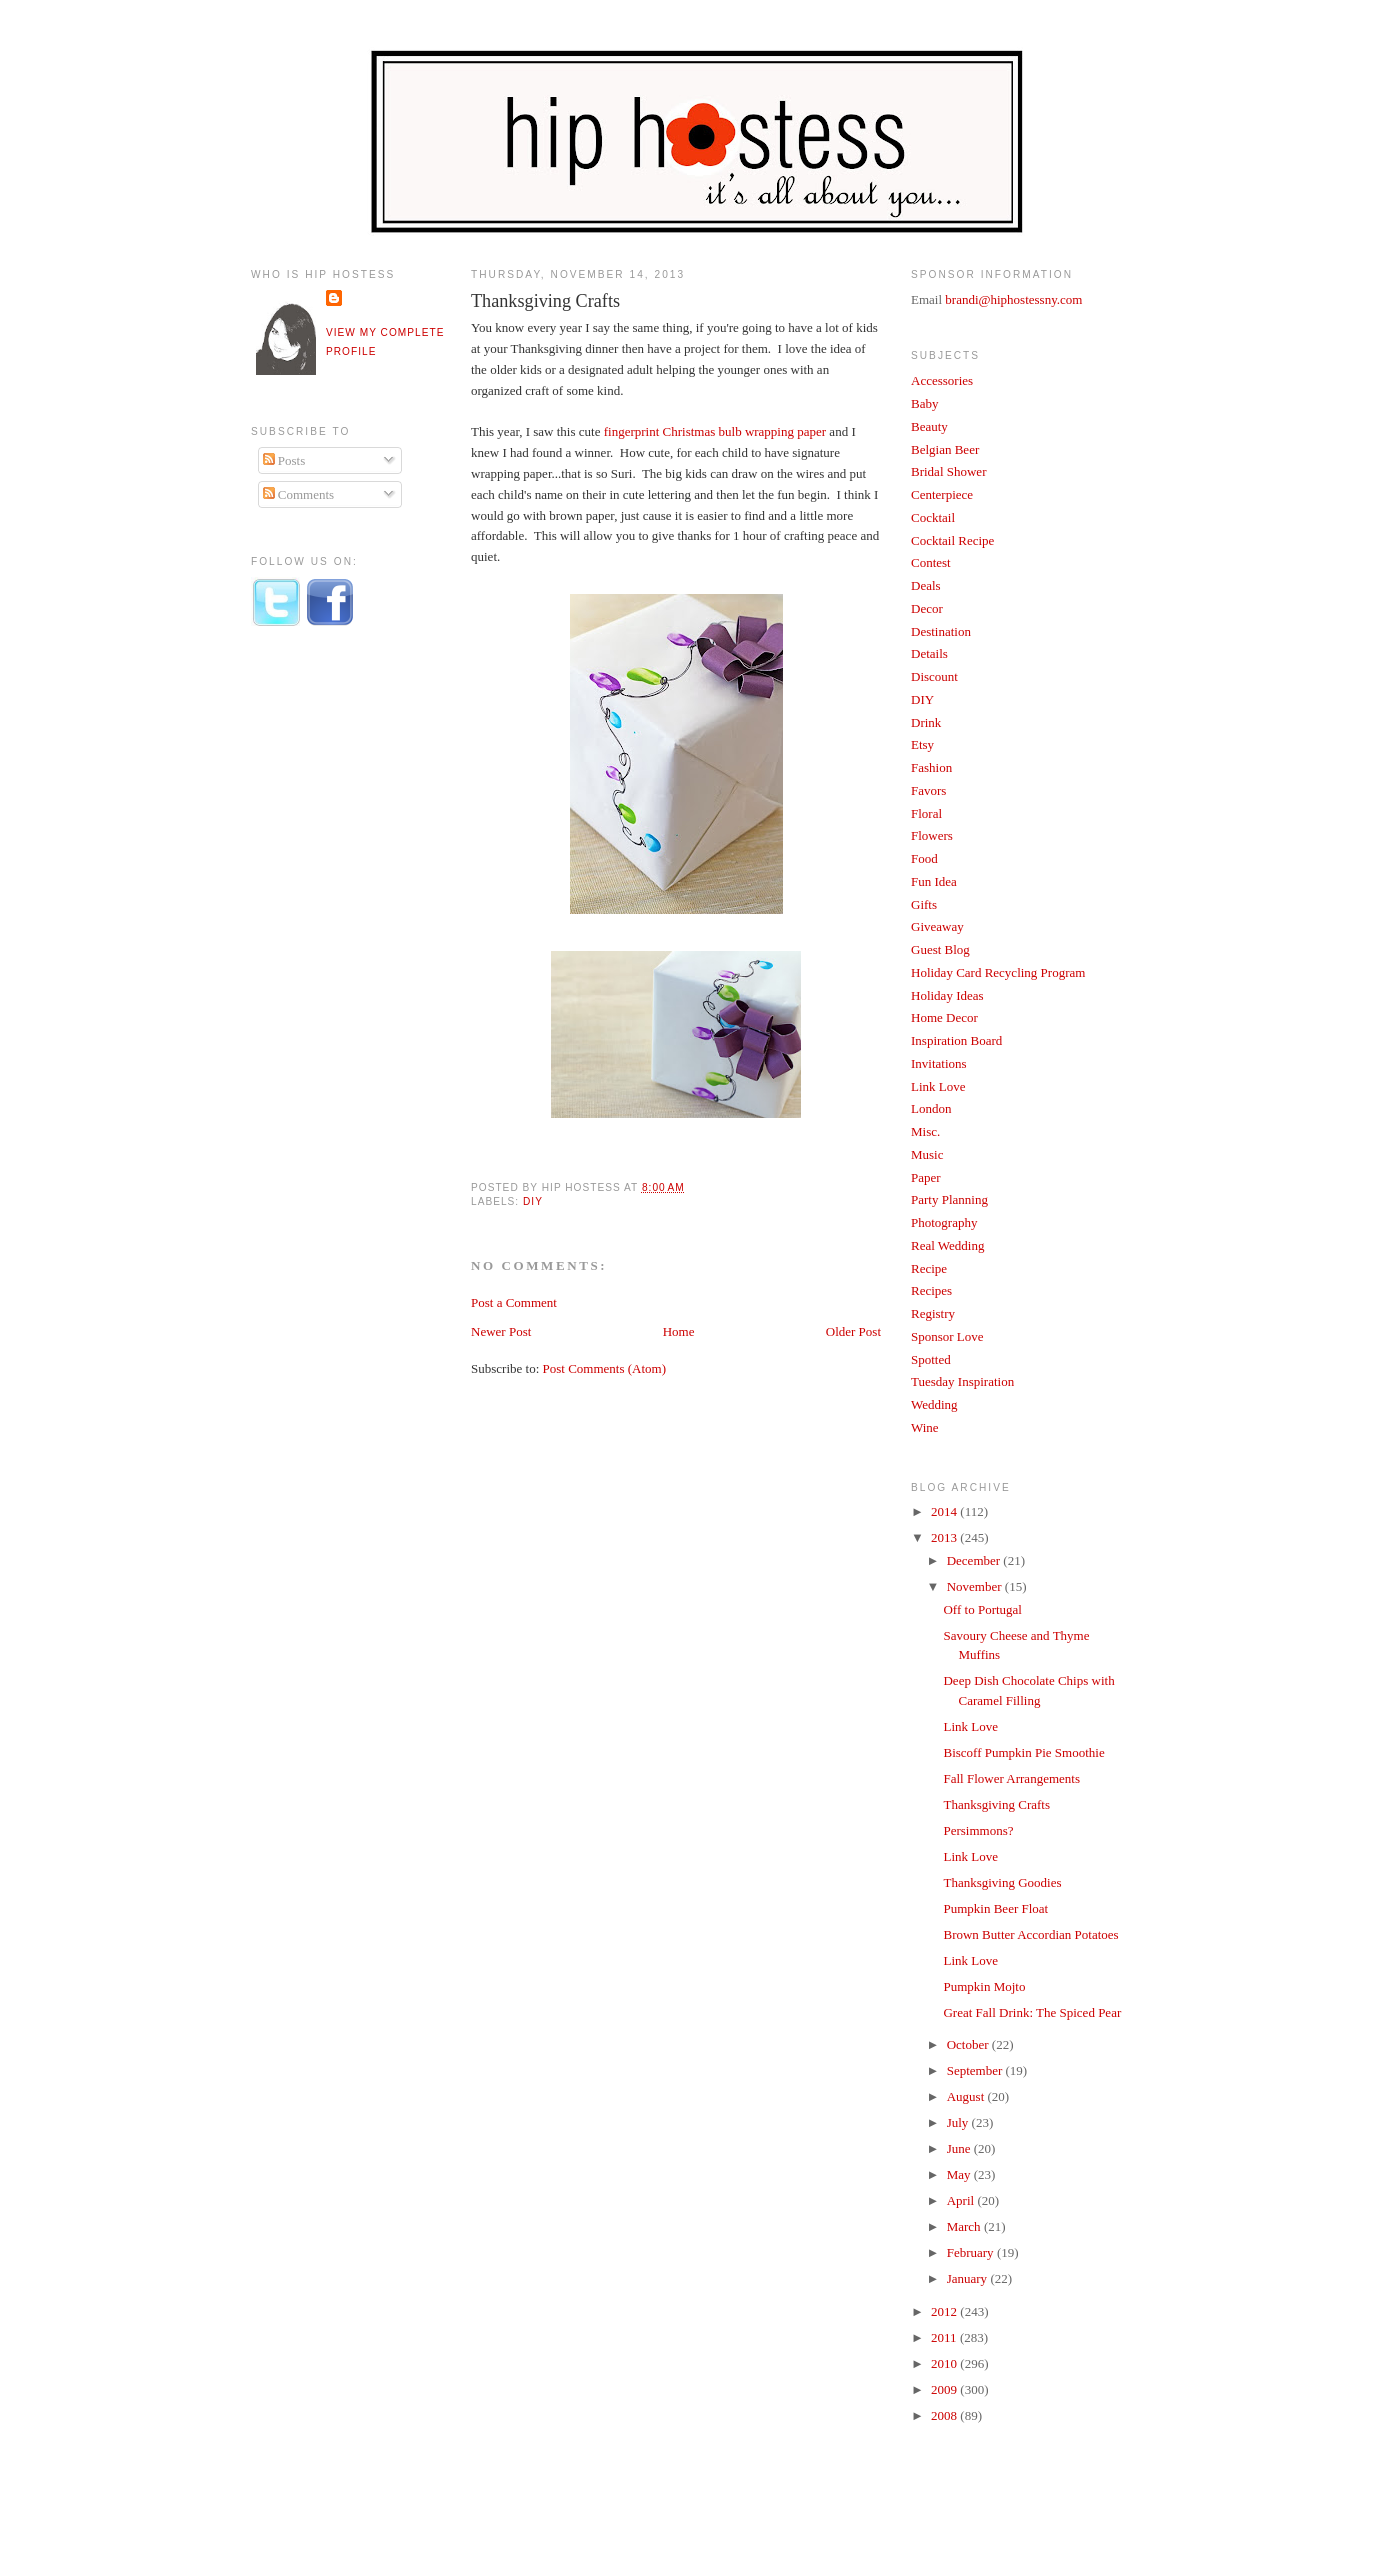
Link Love (938, 1086)
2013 (945, 1537)
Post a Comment (514, 1302)
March (965, 2226)
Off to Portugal (982, 1609)
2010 (945, 2363)
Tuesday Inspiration (962, 1381)
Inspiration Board (956, 1040)
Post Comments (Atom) (605, 1368)
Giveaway (937, 926)
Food (924, 858)
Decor (927, 608)
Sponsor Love (947, 1336)
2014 (945, 1511)
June (960, 2148)
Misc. (925, 1131)
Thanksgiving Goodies (1002, 1882)
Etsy (922, 744)
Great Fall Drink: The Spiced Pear (1032, 2012)
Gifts (924, 904)
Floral (926, 813)
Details (929, 653)
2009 (945, 2389)
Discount (934, 676)
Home (679, 1331)
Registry (933, 1313)
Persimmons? (978, 1830)
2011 (945, 2337)
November (976, 1586)
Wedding (934, 1404)
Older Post (853, 1331)
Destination (941, 631)
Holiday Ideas (947, 995)
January (969, 2278)
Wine (925, 1427)
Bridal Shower (948, 471)
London (931, 1108)
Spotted (931, 1359)
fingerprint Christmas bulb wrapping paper (713, 431)
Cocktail (933, 517)
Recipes (931, 1290)
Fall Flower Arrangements (1011, 1778)
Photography (944, 1222)
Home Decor (944, 1017)
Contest (931, 562)
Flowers (932, 835)
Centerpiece (942, 494)
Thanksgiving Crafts (545, 301)
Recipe (929, 1268)
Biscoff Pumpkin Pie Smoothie (1023, 1752)
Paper (926, 1177)
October (969, 2044)
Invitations (939, 1063)
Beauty (929, 426)
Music (927, 1154)
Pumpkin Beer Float (995, 1908)
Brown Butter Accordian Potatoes (1030, 1934)
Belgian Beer (945, 449)
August (967, 2096)
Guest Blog (940, 949)
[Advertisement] (331, 973)
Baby (924, 403)
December (975, 1560)
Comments (299, 494)
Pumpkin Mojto (984, 1986)
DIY (533, 1201)
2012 (945, 2311)
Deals (926, 585)
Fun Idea (934, 881)
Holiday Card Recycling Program (998, 972)
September (976, 2070)
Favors (928, 790)
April (962, 2200)
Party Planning (949, 1199)
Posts (284, 460)
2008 (945, 2415)
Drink (926, 722)
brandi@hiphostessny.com (1013, 299)
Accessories (942, 380)
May (960, 2174)
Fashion (931, 767)
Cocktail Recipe (952, 540)
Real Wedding (947, 1245)
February (972, 2252)
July (959, 2122)
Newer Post (501, 1331)
